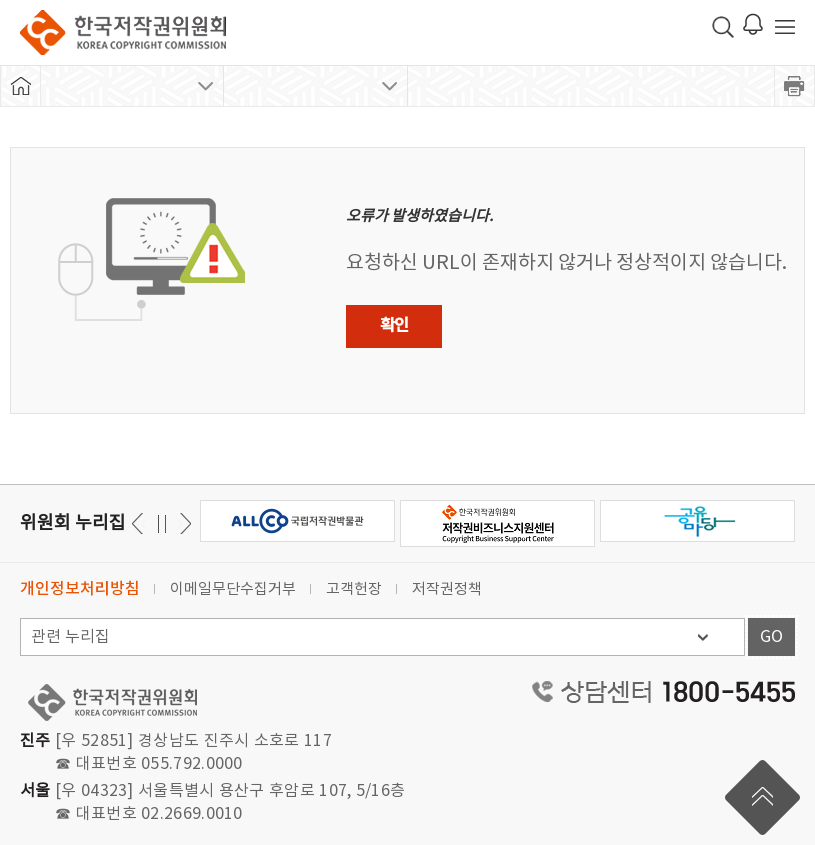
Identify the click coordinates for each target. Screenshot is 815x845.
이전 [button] (182, 523)
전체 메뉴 (785, 27)
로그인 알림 (753, 24)
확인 (394, 326)
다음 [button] (140, 523)
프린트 (795, 86)
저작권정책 (447, 589)
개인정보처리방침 (80, 589)
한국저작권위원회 (123, 32)
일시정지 (161, 523)
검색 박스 (723, 27)
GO (771, 637)
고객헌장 (354, 589)
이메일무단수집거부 (233, 589)
